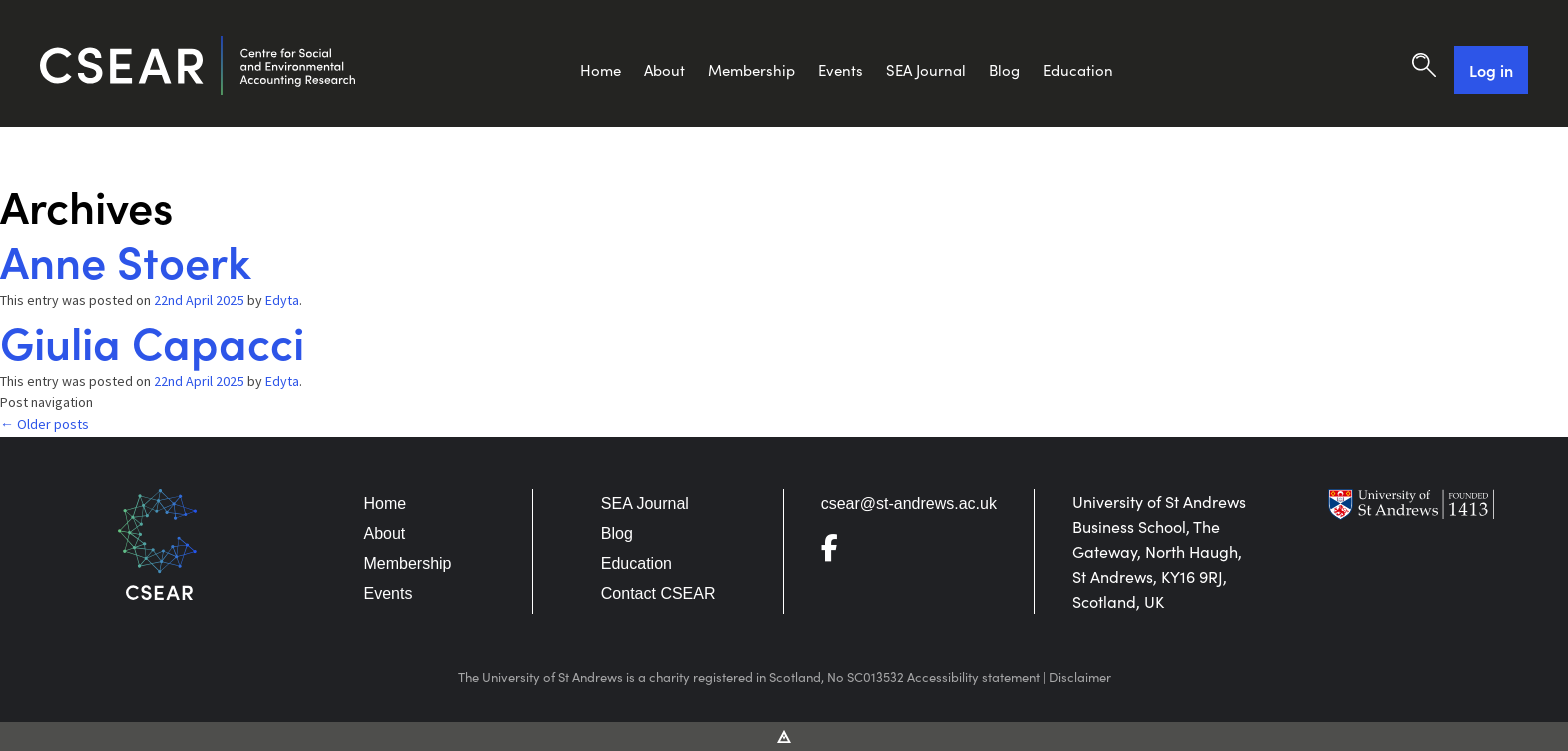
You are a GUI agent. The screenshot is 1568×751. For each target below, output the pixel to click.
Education (1078, 70)
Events (840, 70)
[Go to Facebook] (837, 552)
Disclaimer (1080, 677)
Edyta (282, 300)
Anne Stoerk (125, 259)
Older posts (44, 424)
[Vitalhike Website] (784, 735)
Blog (1004, 70)
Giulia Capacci (152, 340)
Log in (1491, 70)
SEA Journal (926, 70)
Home (600, 70)
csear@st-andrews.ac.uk (909, 503)
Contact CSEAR (658, 593)
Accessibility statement (973, 677)
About (664, 70)
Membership (751, 70)
